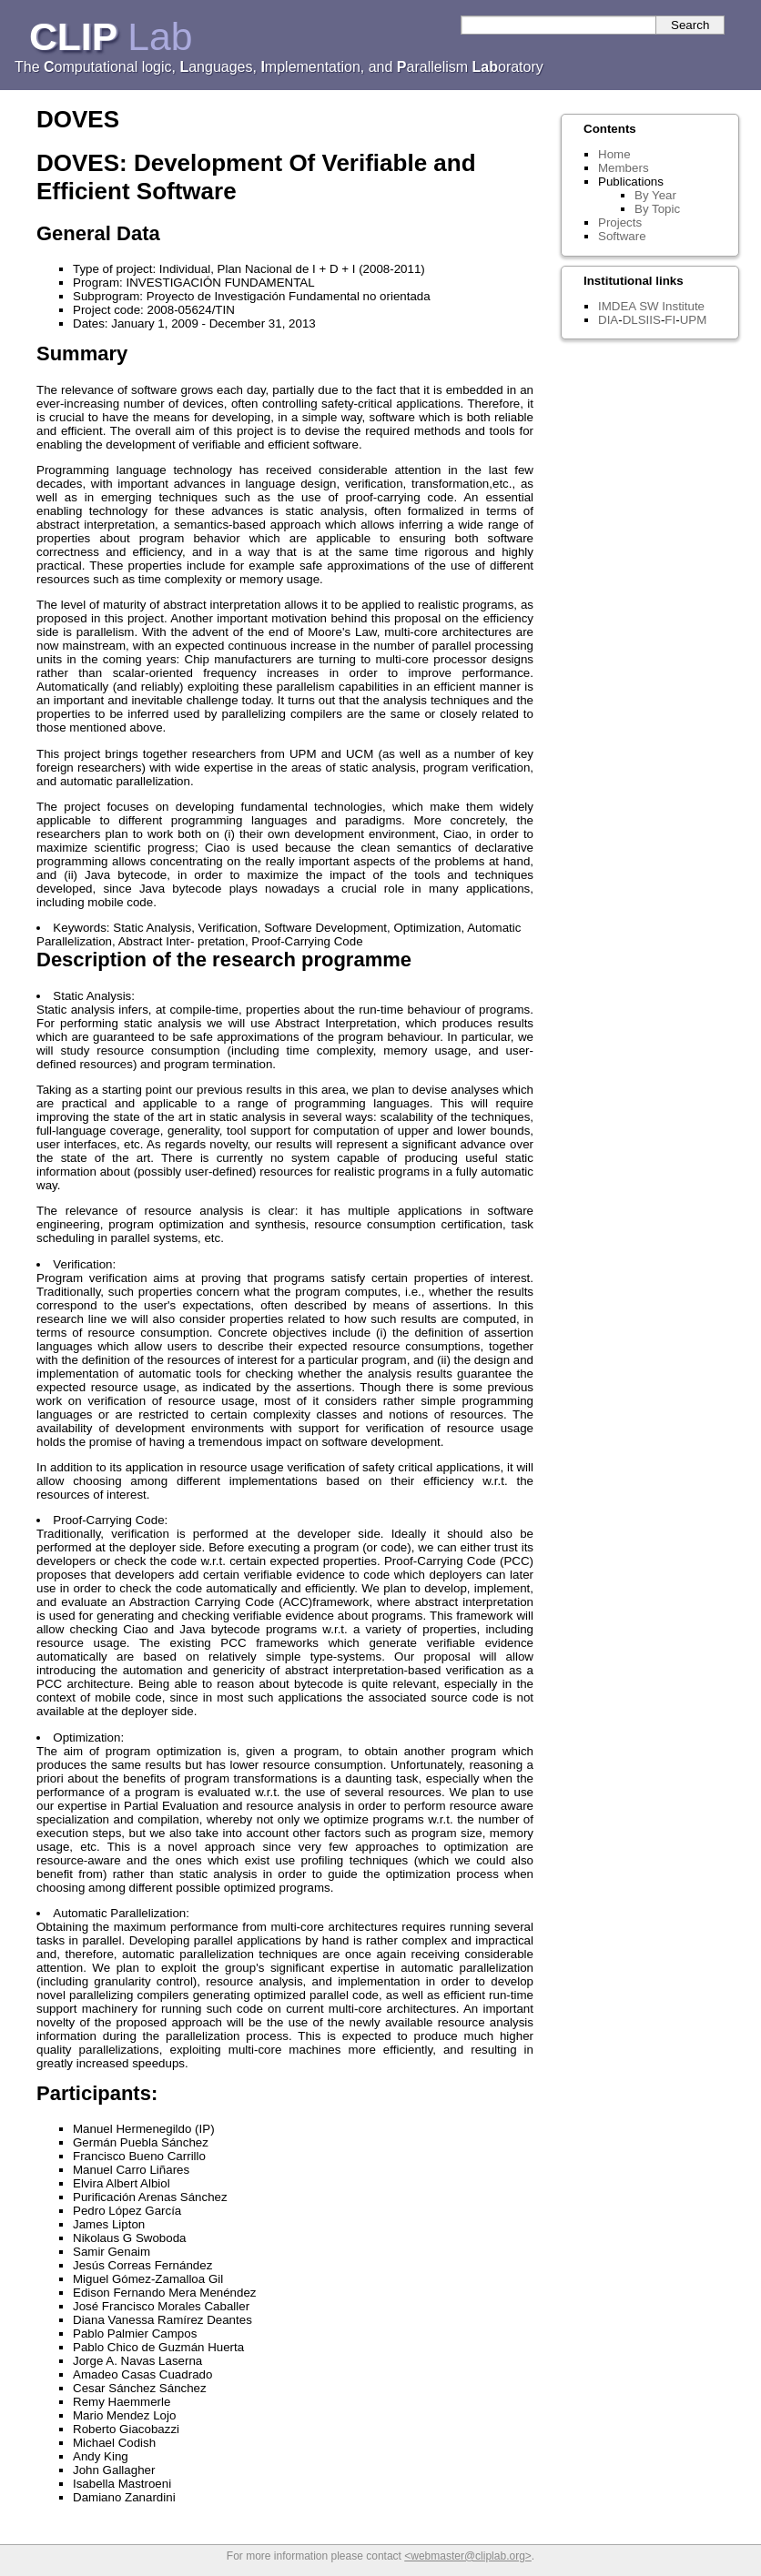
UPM (693, 320)
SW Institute (672, 306)
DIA (608, 320)
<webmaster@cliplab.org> (468, 2556)
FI (670, 320)
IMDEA (616, 306)
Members (623, 168)
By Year (655, 195)
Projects (620, 222)
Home (614, 154)
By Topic (657, 209)
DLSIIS (642, 320)
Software (622, 236)
